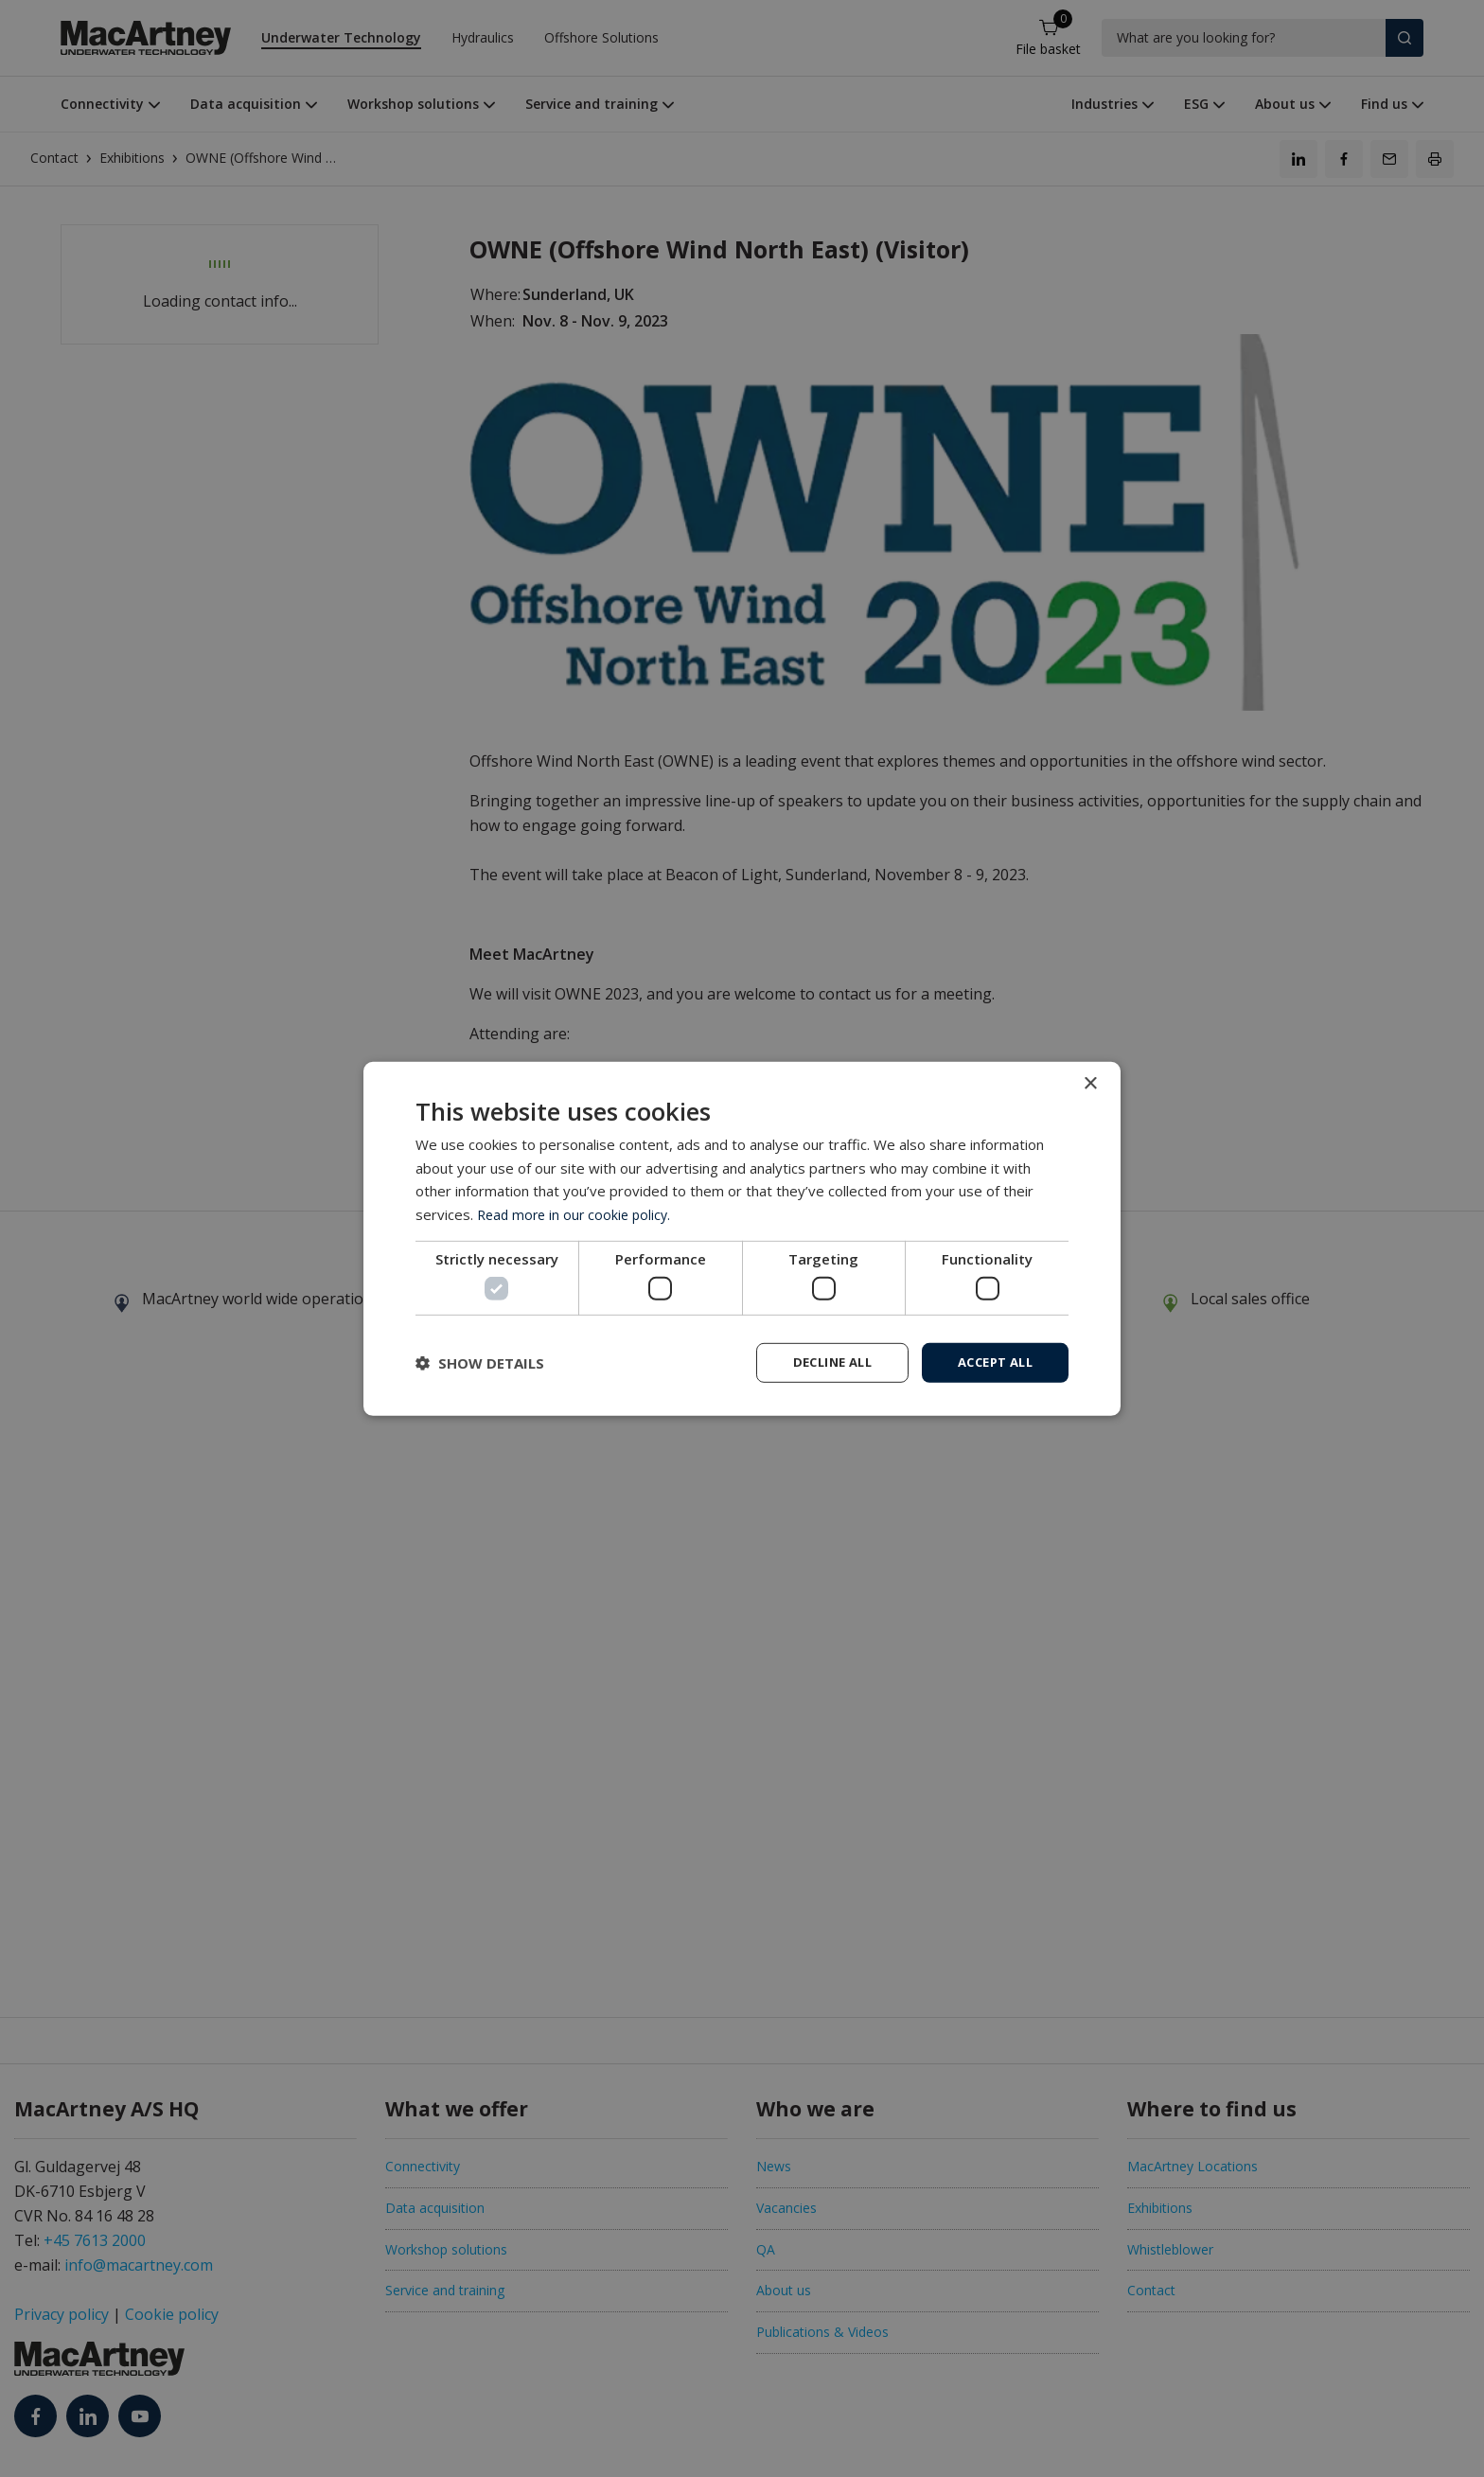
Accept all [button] (990, 1362)
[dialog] (742, 1239)
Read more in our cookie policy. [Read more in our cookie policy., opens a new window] (578, 1212)
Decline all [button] (818, 1362)
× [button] (1090, 1082)
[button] (479, 1362)
